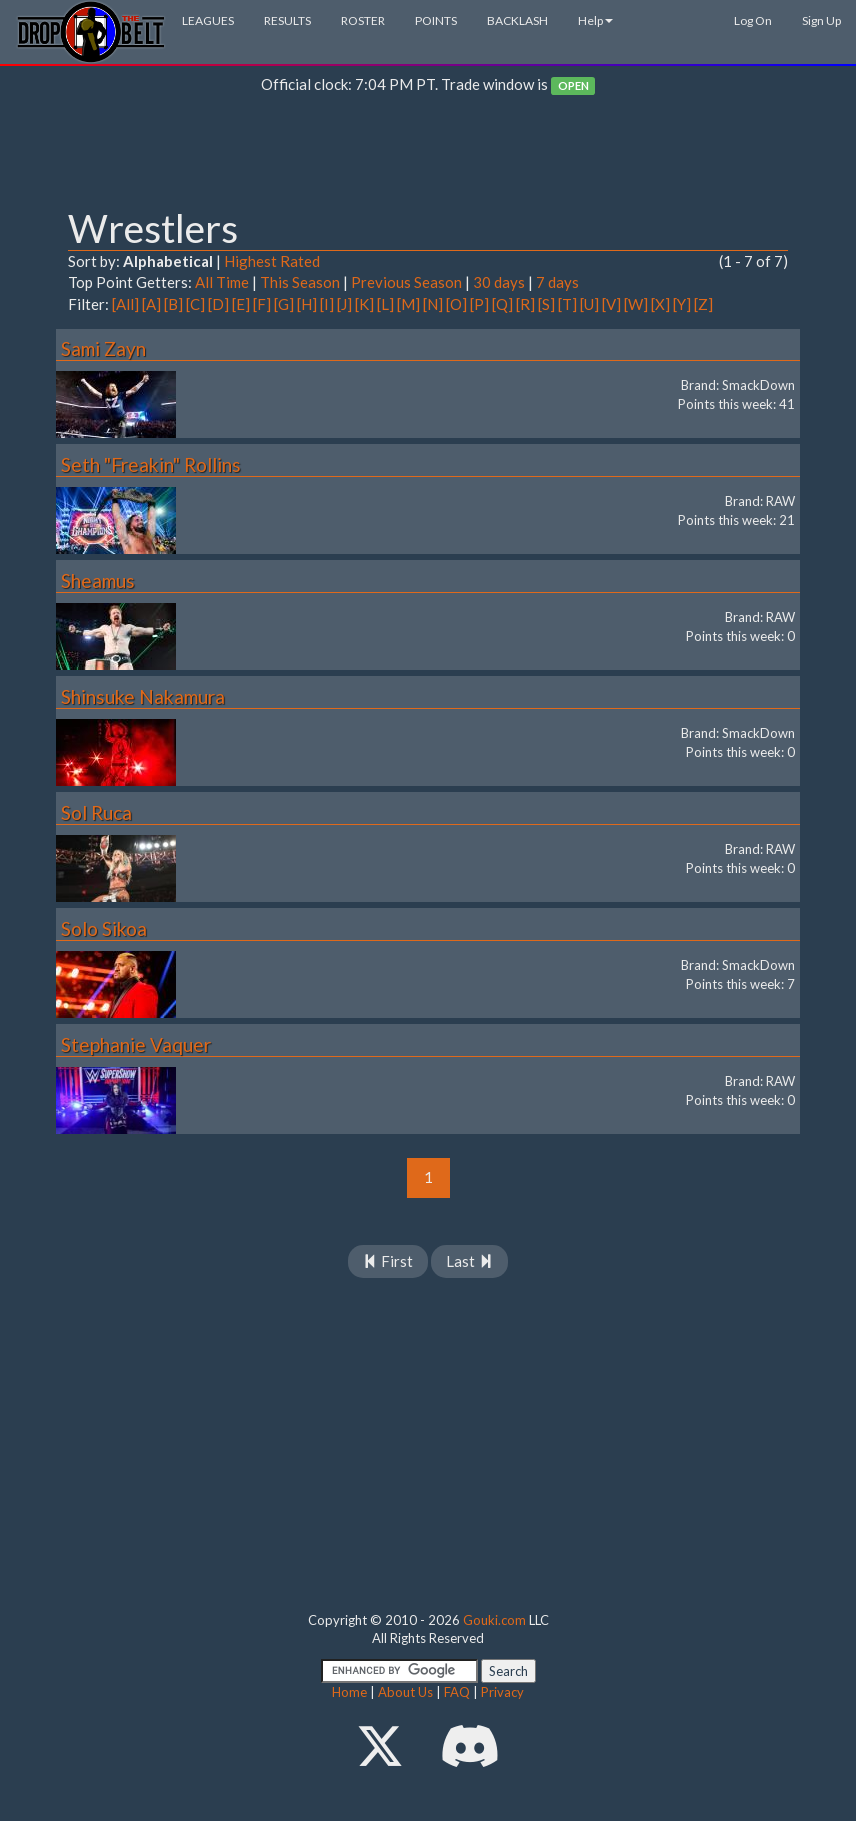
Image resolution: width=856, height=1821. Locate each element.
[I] (327, 304)
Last (469, 1261)
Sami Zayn (103, 348)
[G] (284, 304)
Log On (753, 20)
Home (349, 1692)
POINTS (436, 20)
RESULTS (287, 20)
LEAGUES (208, 20)
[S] (546, 304)
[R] (525, 304)
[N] (433, 304)
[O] (456, 304)
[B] (173, 304)
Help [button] (595, 20)
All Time (222, 282)
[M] (408, 304)
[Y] (682, 304)
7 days (557, 282)
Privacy (502, 1692)
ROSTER (363, 20)
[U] (589, 304)
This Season (300, 282)
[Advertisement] (428, 156)
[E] (241, 304)
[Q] (502, 304)
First (388, 1261)
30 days (499, 282)
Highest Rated (272, 261)
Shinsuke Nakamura (143, 696)
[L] (385, 304)
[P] (479, 304)
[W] (636, 304)
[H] (307, 304)
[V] (611, 304)
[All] (125, 304)
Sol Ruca (96, 812)
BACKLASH (517, 20)
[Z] (703, 304)
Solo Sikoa (104, 928)
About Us (405, 1692)
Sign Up (821, 20)
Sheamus (98, 580)
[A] (151, 304)
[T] (567, 304)
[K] (364, 304)
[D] (218, 304)
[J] (344, 304)
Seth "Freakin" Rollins (151, 464)
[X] (660, 304)
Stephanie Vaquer (136, 1044)
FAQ (457, 1692)
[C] (195, 304)
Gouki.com (494, 1620)
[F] (262, 304)
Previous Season (406, 282)
